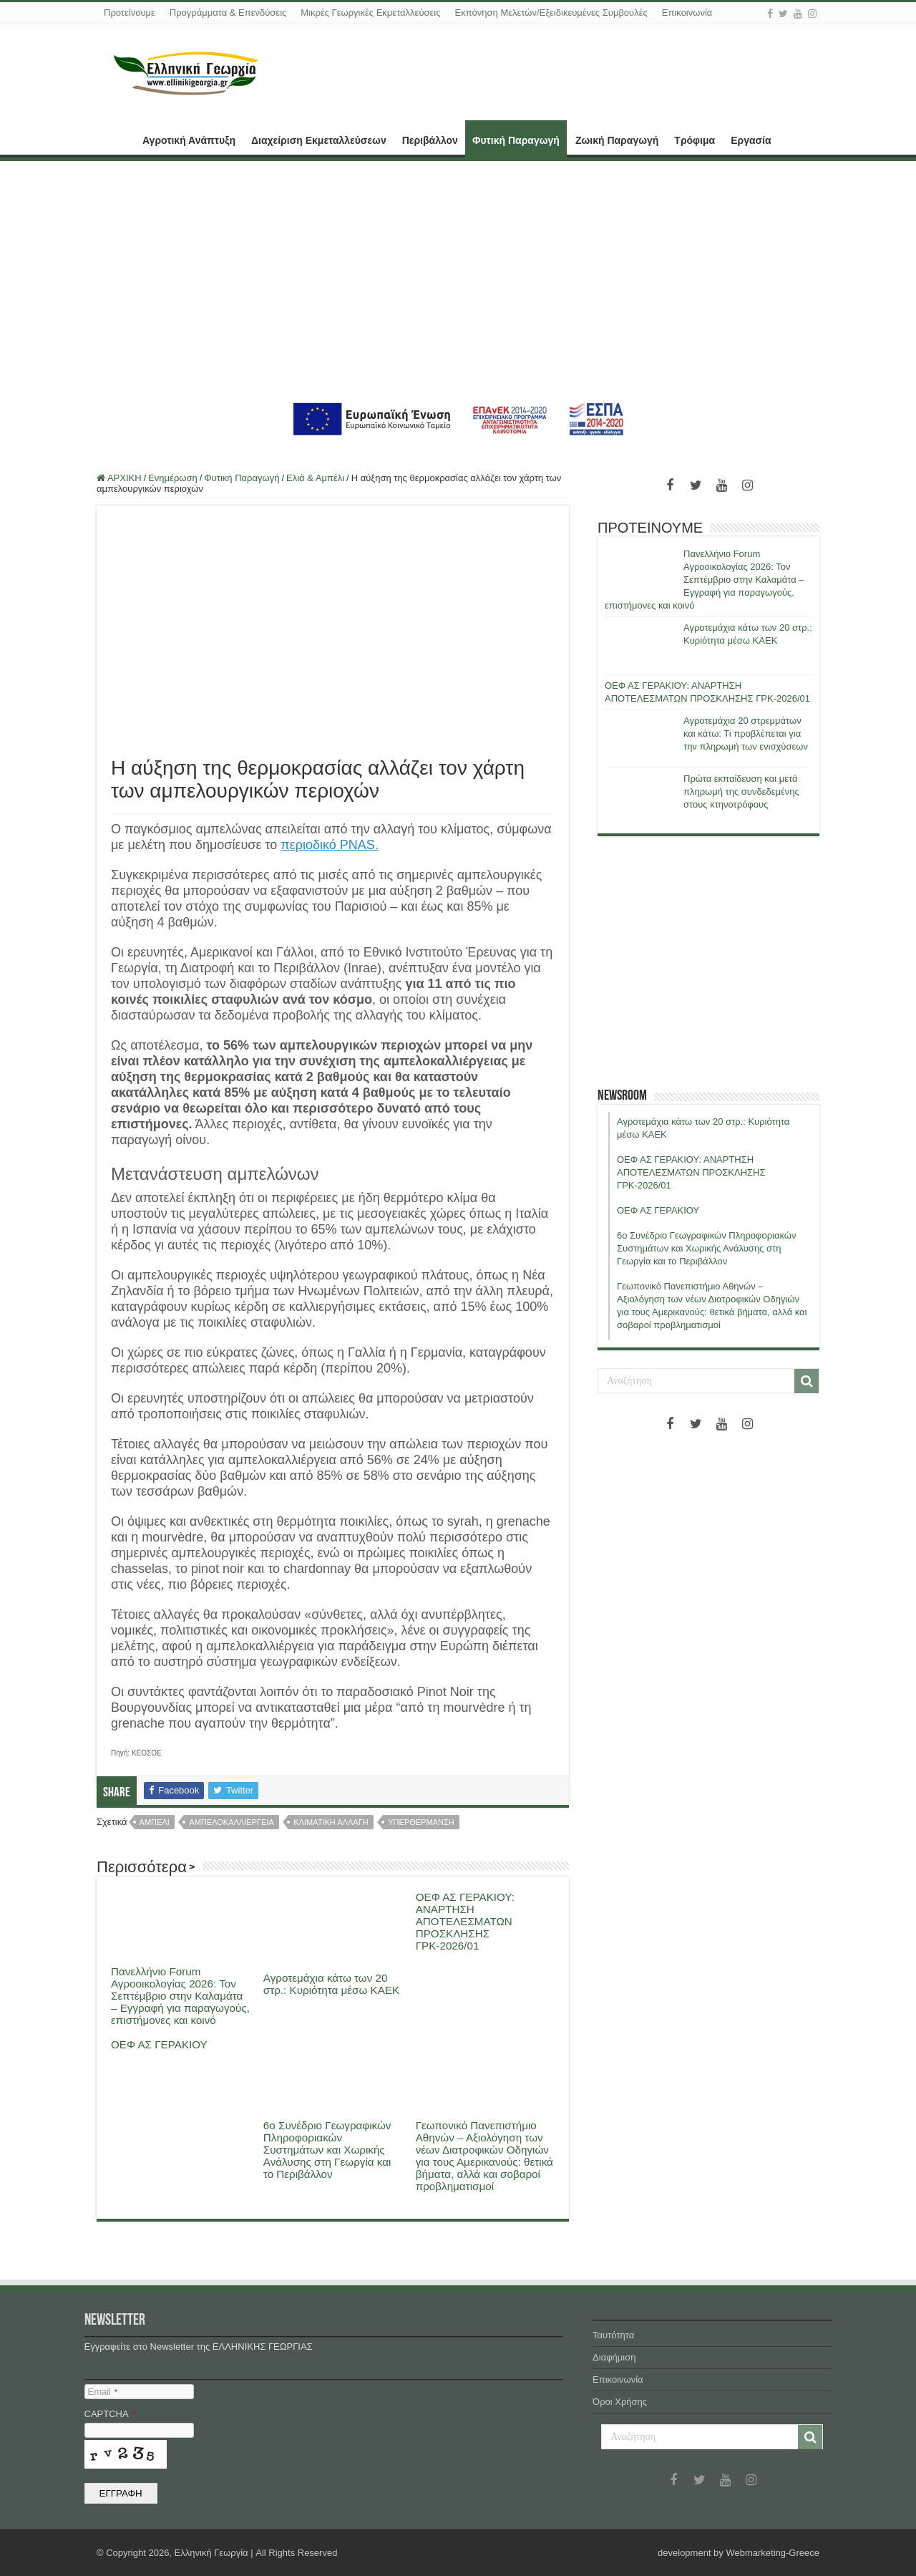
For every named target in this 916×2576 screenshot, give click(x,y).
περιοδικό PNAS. (330, 845)
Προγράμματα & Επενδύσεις (228, 12)
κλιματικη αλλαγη (330, 1822)
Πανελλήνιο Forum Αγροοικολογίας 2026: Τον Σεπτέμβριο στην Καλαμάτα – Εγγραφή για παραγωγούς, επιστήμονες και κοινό (180, 1995)
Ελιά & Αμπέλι (315, 478)
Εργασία (751, 140)
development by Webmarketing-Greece (738, 2552)
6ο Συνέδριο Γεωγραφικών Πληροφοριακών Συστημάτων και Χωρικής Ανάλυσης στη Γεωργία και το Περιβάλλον (327, 2149)
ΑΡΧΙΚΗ (115, 139)
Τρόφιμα (694, 140)
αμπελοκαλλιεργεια (231, 1822)
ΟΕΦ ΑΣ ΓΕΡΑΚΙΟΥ (159, 2044)
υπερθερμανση (421, 1822)
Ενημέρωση (173, 478)
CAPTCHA (109, 2413)
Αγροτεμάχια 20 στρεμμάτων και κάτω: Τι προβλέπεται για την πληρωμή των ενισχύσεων (745, 733)
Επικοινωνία (687, 12)
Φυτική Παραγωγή (516, 140)
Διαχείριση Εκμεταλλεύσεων (318, 140)
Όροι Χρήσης (620, 2401)
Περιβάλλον (430, 140)
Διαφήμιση (614, 2357)
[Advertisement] (458, 279)
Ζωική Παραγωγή (616, 140)
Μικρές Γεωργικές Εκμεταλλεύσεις (370, 12)
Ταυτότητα (613, 2335)
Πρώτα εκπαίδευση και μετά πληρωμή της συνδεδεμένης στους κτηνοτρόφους (741, 791)
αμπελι (155, 1822)
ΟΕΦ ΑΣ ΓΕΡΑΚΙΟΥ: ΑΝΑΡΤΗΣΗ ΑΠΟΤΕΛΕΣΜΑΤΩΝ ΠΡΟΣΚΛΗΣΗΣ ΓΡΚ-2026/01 (465, 1921)
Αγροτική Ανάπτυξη (188, 140)
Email (102, 2391)
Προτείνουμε (129, 12)
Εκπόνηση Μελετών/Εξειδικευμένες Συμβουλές (550, 12)
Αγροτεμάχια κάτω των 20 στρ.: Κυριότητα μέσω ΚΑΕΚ (331, 1984)
